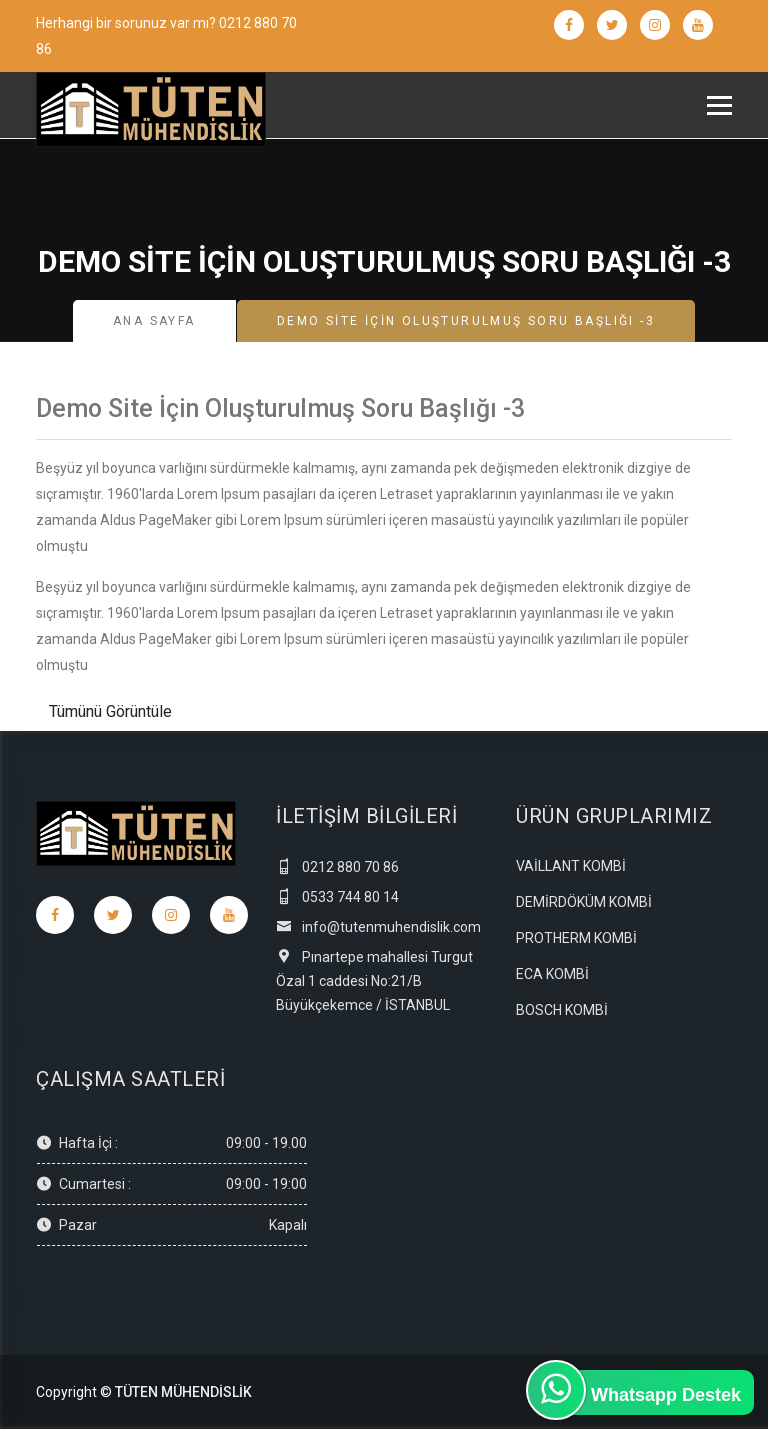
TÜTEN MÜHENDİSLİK (183, 1392)
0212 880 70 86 (337, 867)
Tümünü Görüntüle (110, 711)
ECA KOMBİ (552, 974)
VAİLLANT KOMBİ (571, 866)
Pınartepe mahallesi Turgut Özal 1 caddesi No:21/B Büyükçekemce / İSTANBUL (374, 981)
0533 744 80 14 (337, 897)
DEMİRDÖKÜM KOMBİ (584, 902)
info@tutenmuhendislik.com (378, 927)
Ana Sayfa (154, 321)
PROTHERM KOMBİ (576, 938)
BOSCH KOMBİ (562, 1010)
